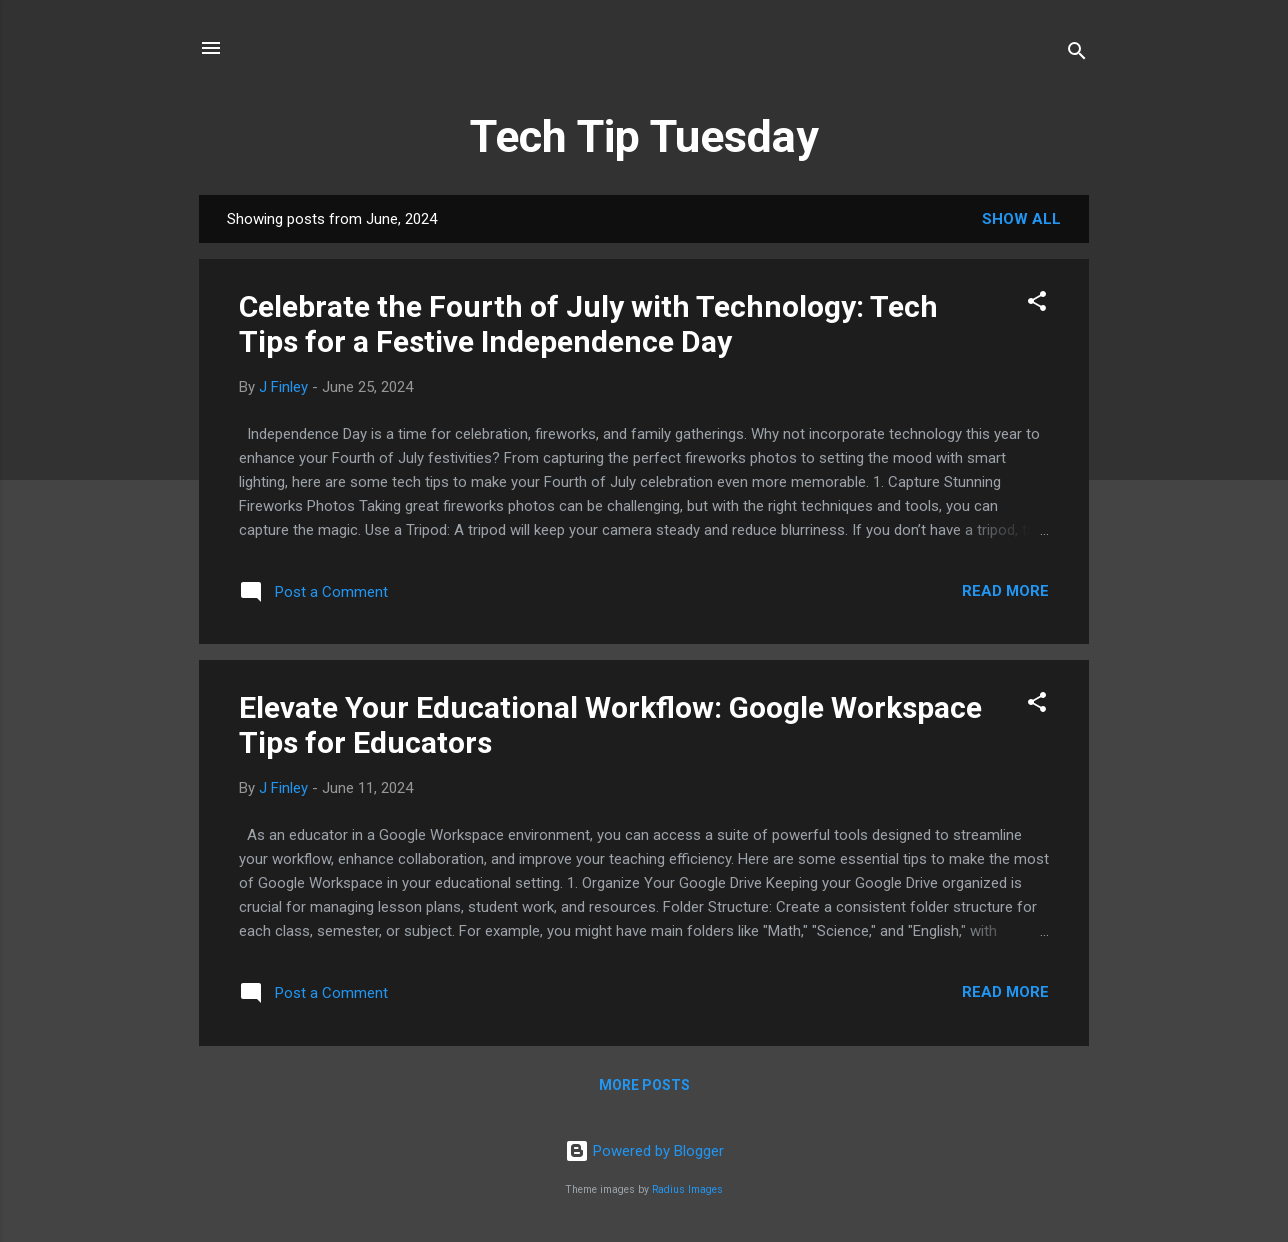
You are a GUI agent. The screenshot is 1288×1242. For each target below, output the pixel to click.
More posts (644, 1085)
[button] (1037, 304)
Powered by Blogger (644, 1151)
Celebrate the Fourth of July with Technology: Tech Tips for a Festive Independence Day (588, 324)
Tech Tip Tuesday (644, 136)
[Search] (1077, 54)
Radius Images (687, 1189)
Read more (1005, 591)
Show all (1021, 219)
